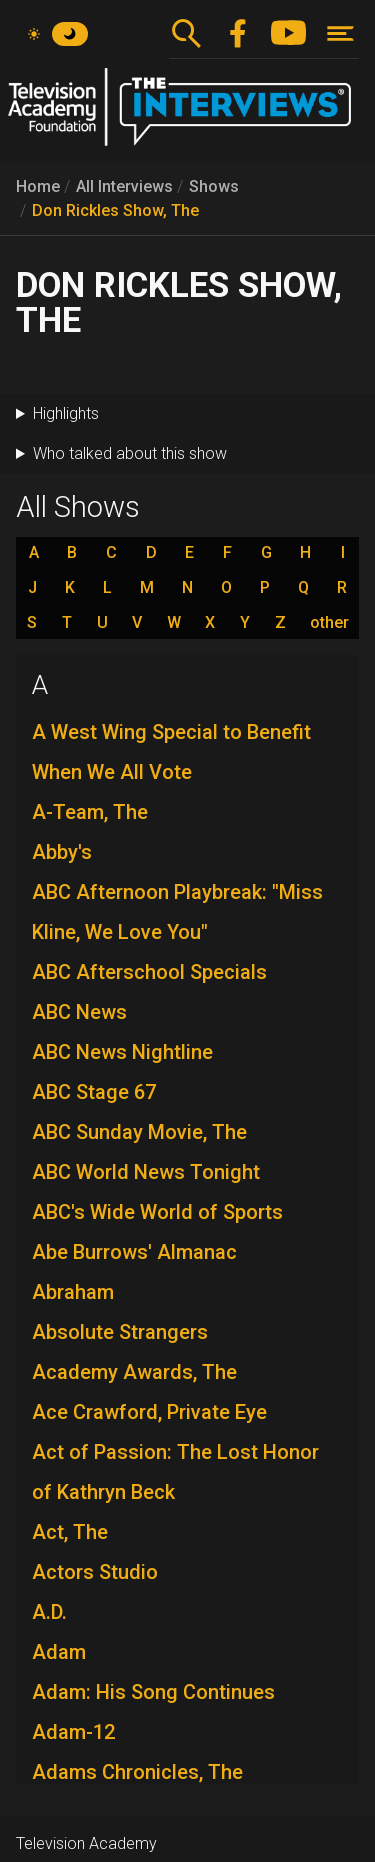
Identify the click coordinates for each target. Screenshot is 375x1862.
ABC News (79, 1012)
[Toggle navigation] (340, 33)
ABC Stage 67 (94, 1092)
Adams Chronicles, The (137, 1772)
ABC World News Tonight (146, 1172)
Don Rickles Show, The (115, 210)
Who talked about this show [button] (130, 453)
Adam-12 (73, 1732)
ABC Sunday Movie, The (139, 1132)
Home (38, 186)
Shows (214, 186)
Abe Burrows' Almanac (134, 1252)
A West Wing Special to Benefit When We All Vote (171, 752)
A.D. (49, 1612)
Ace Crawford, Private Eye (149, 1412)
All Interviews (124, 186)
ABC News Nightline (122, 1052)
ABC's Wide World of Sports (157, 1212)
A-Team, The (90, 812)
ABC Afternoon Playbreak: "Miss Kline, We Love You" (177, 912)
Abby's (62, 852)
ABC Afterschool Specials (149, 972)
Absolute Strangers (120, 1332)
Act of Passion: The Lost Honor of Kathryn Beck (175, 1472)
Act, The (70, 1532)
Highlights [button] (66, 413)
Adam (59, 1652)
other (329, 623)
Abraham (73, 1292)
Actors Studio (95, 1572)
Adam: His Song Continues (153, 1692)
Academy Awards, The (134, 1372)
